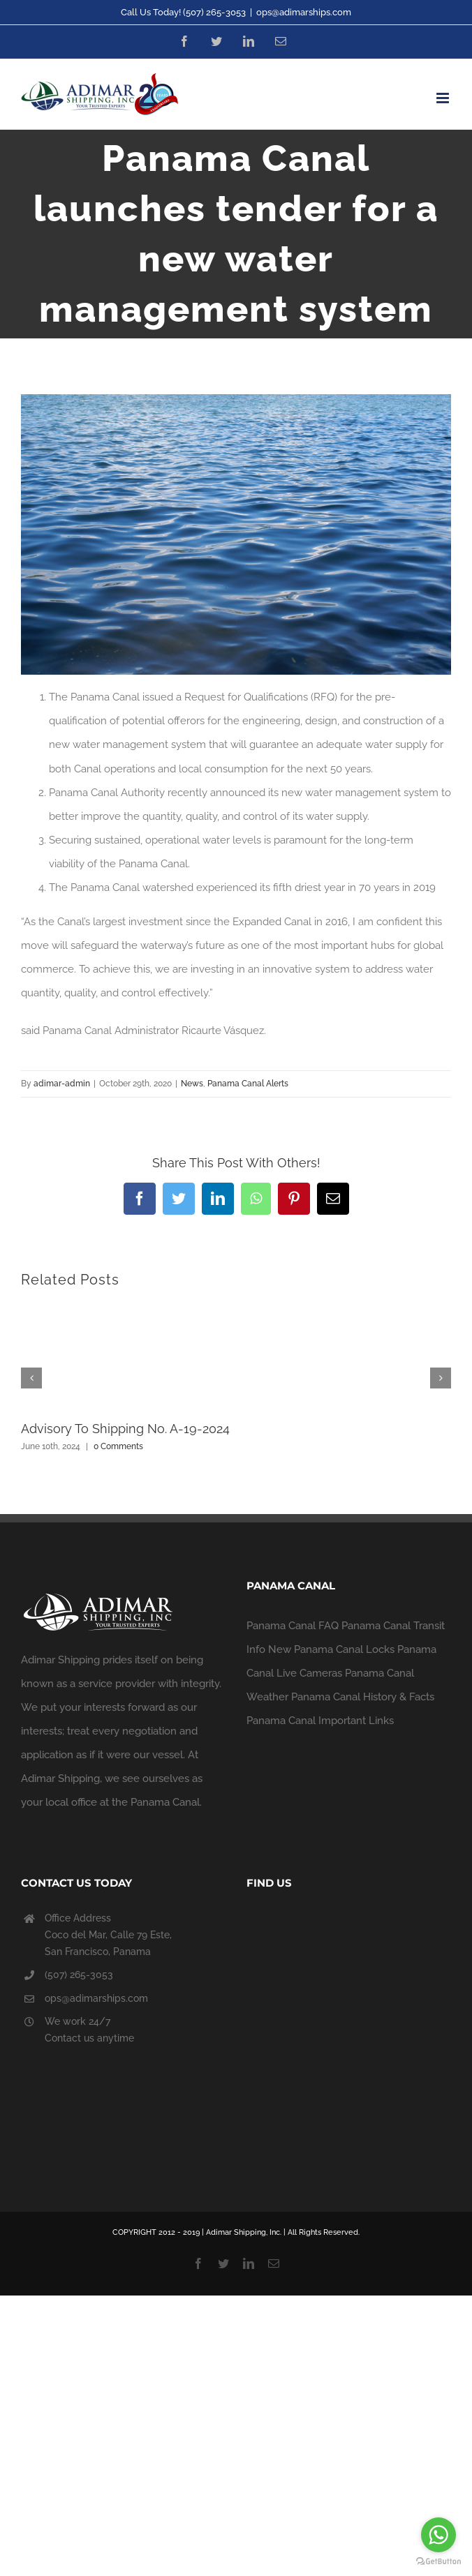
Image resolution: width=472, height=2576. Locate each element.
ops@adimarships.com (303, 12)
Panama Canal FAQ (292, 1625)
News (192, 1083)
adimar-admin (62, 1083)
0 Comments (118, 1446)
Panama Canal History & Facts (362, 1697)
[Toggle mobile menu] (443, 98)
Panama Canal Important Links (320, 1720)
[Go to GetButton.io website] (438, 2561)
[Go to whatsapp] (438, 2534)
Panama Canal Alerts (247, 1083)
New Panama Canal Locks (331, 1649)
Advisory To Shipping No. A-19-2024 (125, 1428)
